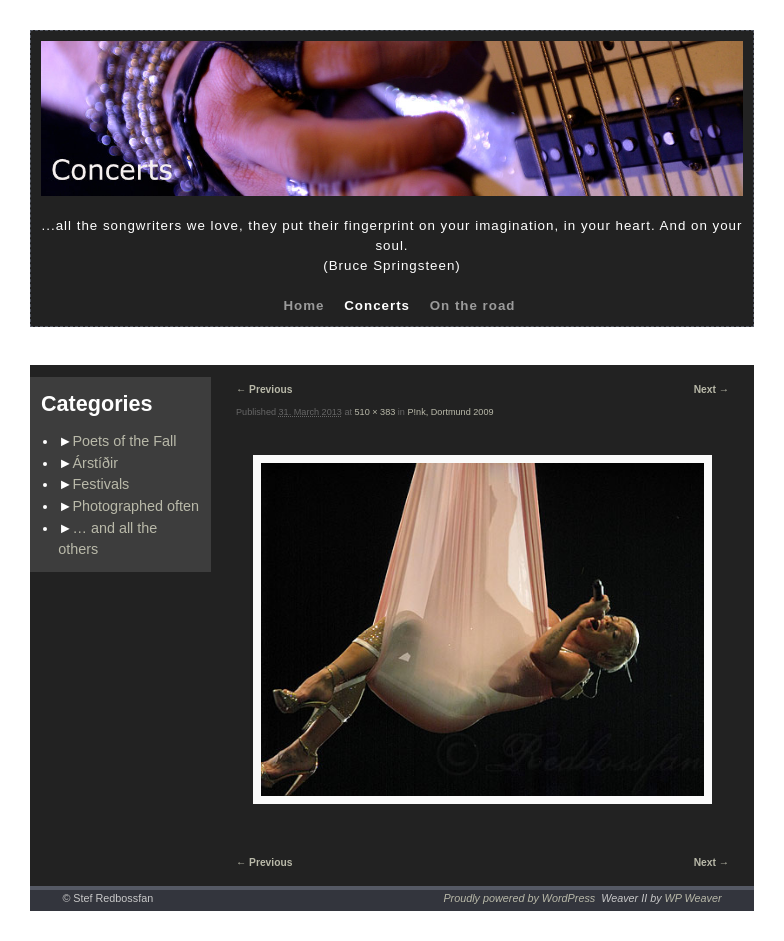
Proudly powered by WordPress (519, 898)
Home (303, 305)
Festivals (101, 484)
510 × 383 (375, 412)
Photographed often (136, 506)
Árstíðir (96, 463)
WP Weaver (693, 898)
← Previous (264, 389)
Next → (711, 389)
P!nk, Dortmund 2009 (450, 412)
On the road (473, 305)
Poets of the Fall (125, 441)
